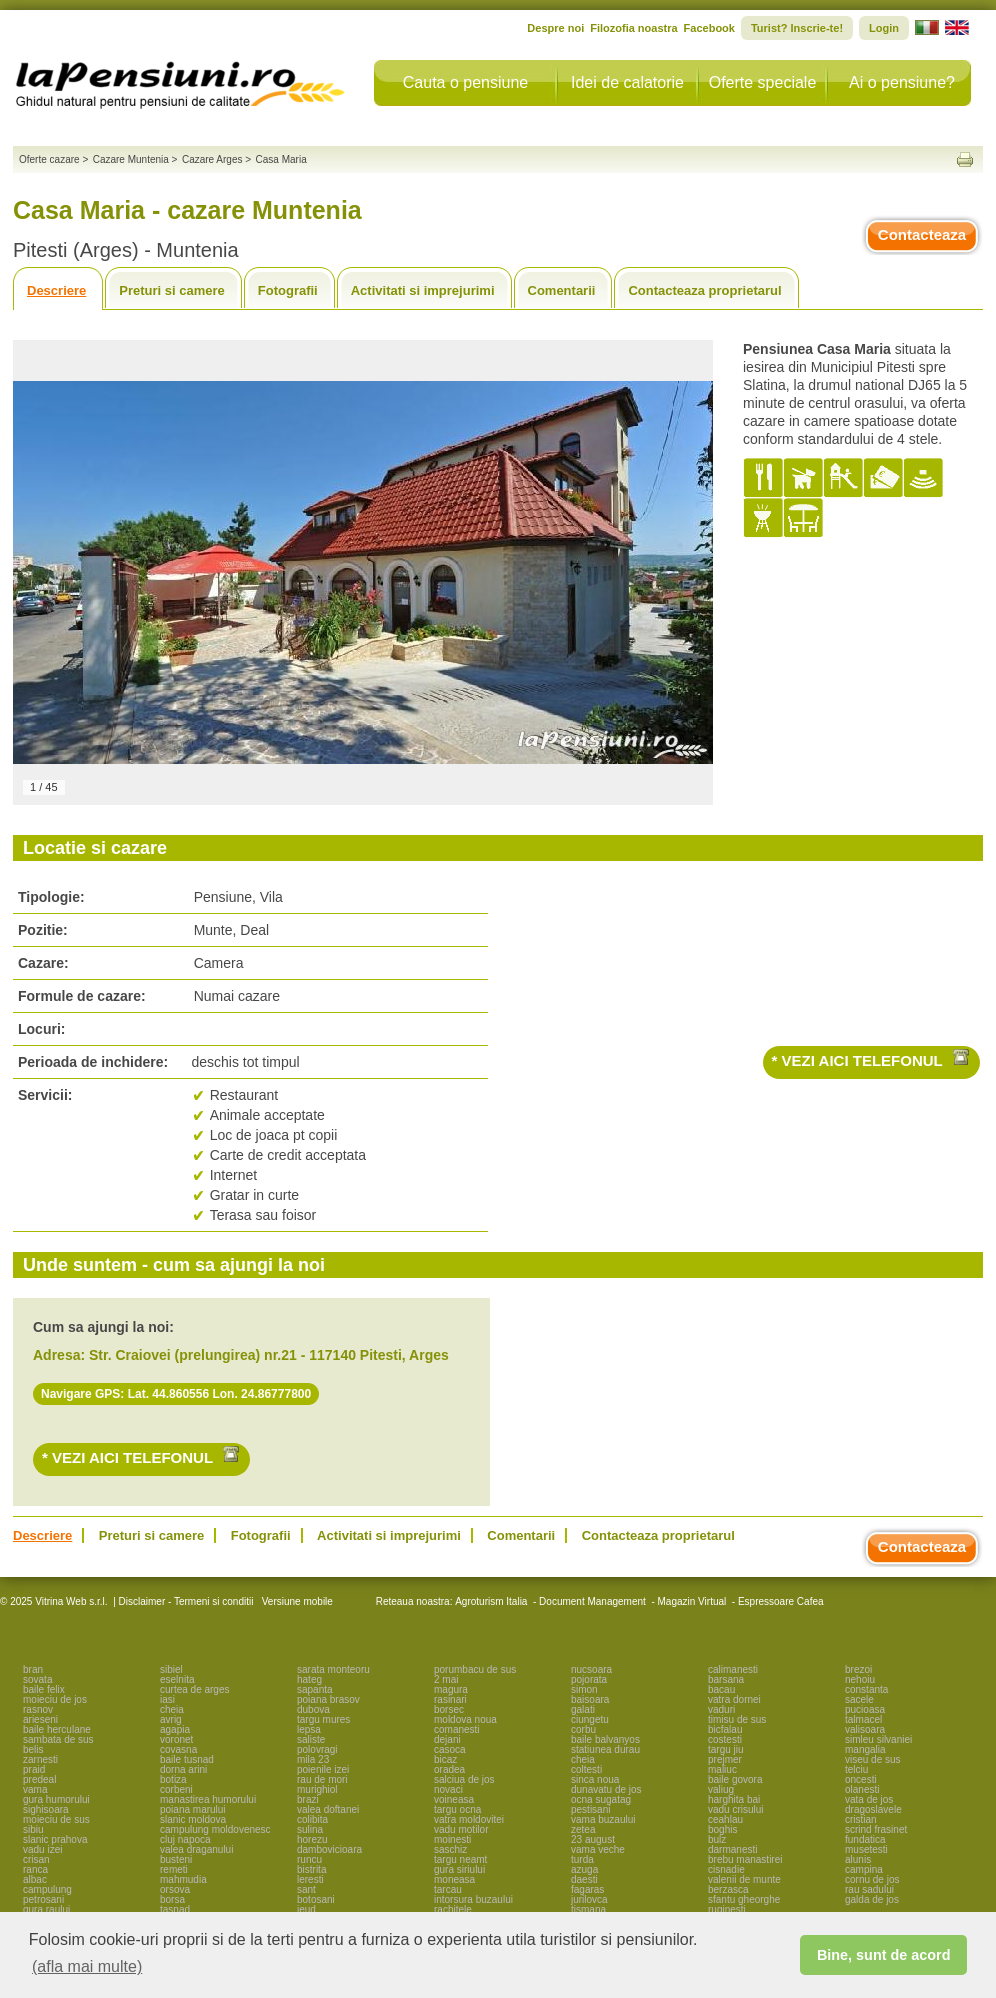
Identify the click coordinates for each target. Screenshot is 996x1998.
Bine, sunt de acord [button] (884, 1955)
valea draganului (196, 1849)
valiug (721, 1789)
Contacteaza (922, 234)
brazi (308, 1799)
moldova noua (465, 1719)
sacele (859, 1699)
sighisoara (46, 1809)
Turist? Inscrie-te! (797, 28)
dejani (447, 1739)
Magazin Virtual (692, 1601)
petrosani (43, 1899)
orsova (175, 1889)
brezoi (858, 1669)
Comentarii (562, 290)
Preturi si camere (172, 290)
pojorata (589, 1679)
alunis (858, 1859)
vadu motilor (461, 1829)
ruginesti (727, 1909)
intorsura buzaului (473, 1899)
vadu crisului (736, 1809)
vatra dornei (734, 1699)
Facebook (709, 28)
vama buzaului (603, 1819)
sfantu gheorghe (744, 1899)
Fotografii (288, 290)
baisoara (590, 1699)
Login (884, 28)
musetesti (866, 1849)
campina (864, 1869)
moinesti (452, 1839)
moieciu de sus (56, 1819)
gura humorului (56, 1799)
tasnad (175, 1909)
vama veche (598, 1849)
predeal (39, 1779)
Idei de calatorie (627, 82)
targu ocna (457, 1809)
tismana (588, 1909)
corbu (583, 1729)
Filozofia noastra (633, 28)
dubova (313, 1709)
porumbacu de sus (475, 1669)
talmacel (863, 1719)
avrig (171, 1719)
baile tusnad (187, 1759)
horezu (312, 1839)
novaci (448, 1789)
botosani (316, 1899)
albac (35, 1879)
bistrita (311, 1869)
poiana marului (193, 1809)
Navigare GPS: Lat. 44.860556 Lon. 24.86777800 (176, 1394)
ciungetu (590, 1719)
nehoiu (860, 1679)
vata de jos (869, 1799)
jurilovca (589, 1899)
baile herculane (57, 1729)
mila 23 (313, 1759)
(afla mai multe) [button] (87, 1966)
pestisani (590, 1809)
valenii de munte (744, 1879)
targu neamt (460, 1859)
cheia (172, 1709)
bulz (717, 1839)
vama (35, 1789)
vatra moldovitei (469, 1819)
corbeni (176, 1789)
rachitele (453, 1909)
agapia (175, 1729)
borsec (449, 1709)
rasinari (450, 1699)
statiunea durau (605, 1749)
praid (34, 1769)
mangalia (865, 1749)
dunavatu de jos (606, 1789)
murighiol (317, 1789)
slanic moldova (193, 1819)
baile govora (735, 1779)
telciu (856, 1769)
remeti (174, 1869)
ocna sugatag (601, 1799)
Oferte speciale (763, 82)
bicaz (445, 1759)
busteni (176, 1859)
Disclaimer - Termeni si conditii (186, 1601)
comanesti (457, 1729)
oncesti (861, 1779)
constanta (866, 1689)
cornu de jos (872, 1879)
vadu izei (42, 1849)
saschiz (450, 1849)
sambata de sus (58, 1739)
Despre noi (555, 28)
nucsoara (591, 1669)
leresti (310, 1879)
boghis (722, 1829)
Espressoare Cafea (781, 1601)
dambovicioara (329, 1849)
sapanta (315, 1689)
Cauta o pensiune (465, 82)
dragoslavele (873, 1809)
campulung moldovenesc (215, 1829)
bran (33, 1669)
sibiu (33, 1829)
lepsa (309, 1729)
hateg (309, 1679)
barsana (726, 1679)
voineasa (454, 1799)
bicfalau (725, 1729)
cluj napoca (185, 1839)
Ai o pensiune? (902, 82)
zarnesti (40, 1759)
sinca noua (595, 1779)
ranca (35, 1869)
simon (584, 1689)
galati (583, 1709)
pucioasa (865, 1709)
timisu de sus (737, 1719)
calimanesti (733, 1669)
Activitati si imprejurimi (423, 290)
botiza (173, 1779)
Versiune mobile (296, 1601)
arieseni (40, 1719)
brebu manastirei (745, 1859)
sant (306, 1889)
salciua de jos (464, 1779)
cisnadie (726, 1869)
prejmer (725, 1759)
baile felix (44, 1689)
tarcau (448, 1889)
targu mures (323, 1719)
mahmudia (183, 1879)
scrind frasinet (876, 1829)
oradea (449, 1769)
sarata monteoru (333, 1669)
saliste (311, 1739)
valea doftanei (328, 1809)
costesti (725, 1739)
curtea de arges (195, 1689)
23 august (593, 1839)
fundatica (865, 1839)
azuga (584, 1869)
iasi (167, 1699)
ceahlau (725, 1819)
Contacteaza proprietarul (704, 290)
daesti (584, 1879)
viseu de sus (873, 1759)
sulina (310, 1829)
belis (33, 1749)
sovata (37, 1679)
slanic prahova (55, 1839)
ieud (306, 1909)
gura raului (46, 1909)
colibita (312, 1819)
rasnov (38, 1709)
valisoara (865, 1729)
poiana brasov (328, 1699)
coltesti (586, 1769)
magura (451, 1689)
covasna (178, 1749)
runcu (309, 1859)
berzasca (728, 1889)
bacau (721, 1689)
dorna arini (183, 1769)
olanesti (862, 1789)
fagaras (587, 1889)
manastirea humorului (208, 1799)
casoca (450, 1749)
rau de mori (322, 1779)
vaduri (721, 1709)
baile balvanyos (605, 1739)
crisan (36, 1859)
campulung (47, 1889)
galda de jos (872, 1899)
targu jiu (726, 1749)
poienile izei (323, 1769)
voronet (176, 1739)
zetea (583, 1829)
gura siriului (459, 1869)
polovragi (317, 1749)
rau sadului (869, 1889)
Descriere (56, 290)
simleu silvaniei (878, 1739)
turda (582, 1859)
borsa (172, 1899)
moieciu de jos (55, 1699)
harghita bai (734, 1799)
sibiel (171, 1669)
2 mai (446, 1679)
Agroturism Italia (491, 1601)
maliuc (722, 1769)
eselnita (177, 1679)
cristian (861, 1819)
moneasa (454, 1879)
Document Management (592, 1601)
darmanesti (732, 1849)
